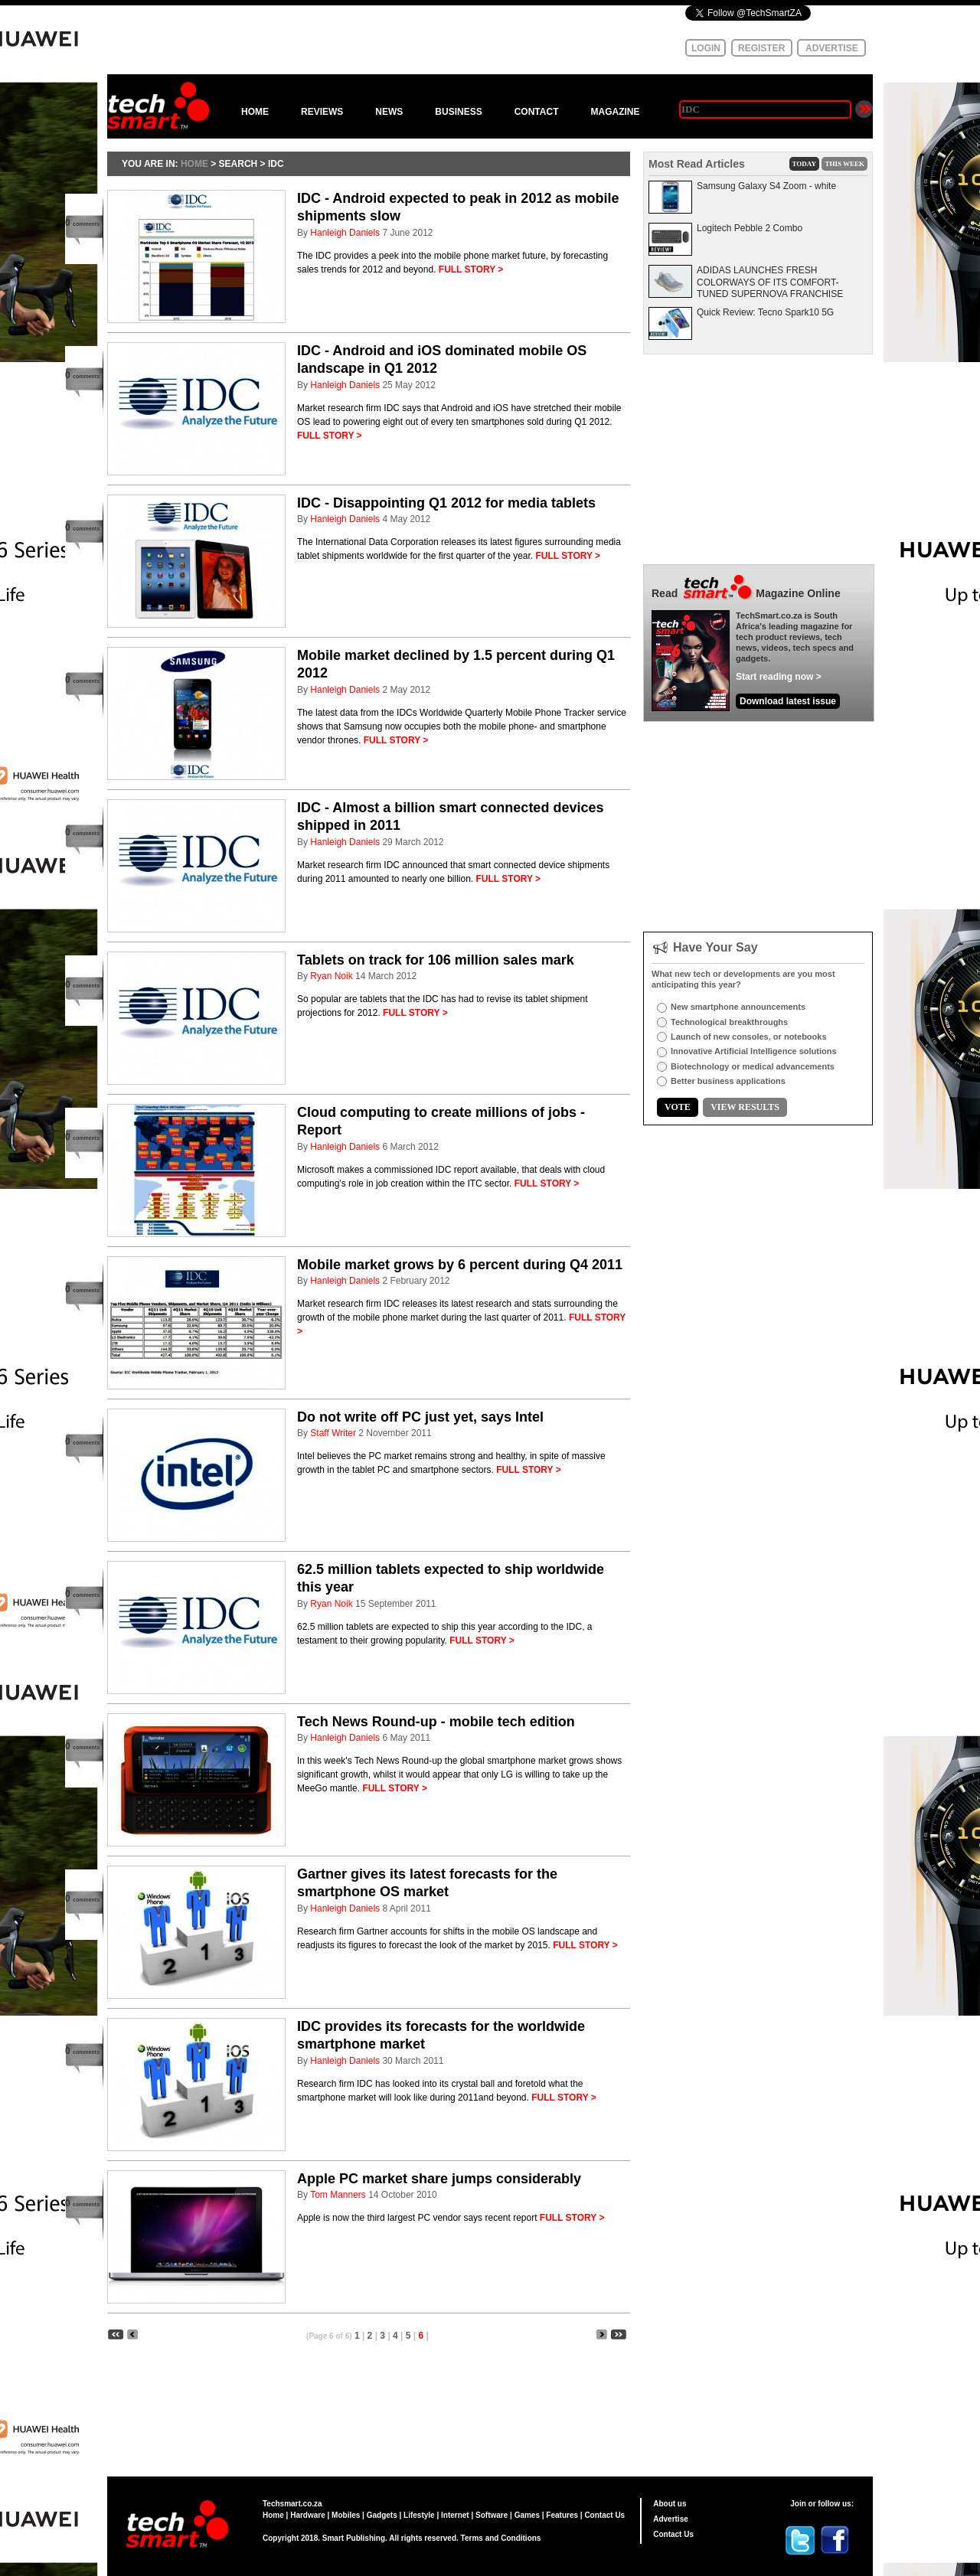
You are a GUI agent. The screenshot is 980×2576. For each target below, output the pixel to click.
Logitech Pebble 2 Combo (749, 228)
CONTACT (536, 111)
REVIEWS (322, 111)
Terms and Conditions (501, 2538)
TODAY (804, 164)
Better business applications (728, 1081)
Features (562, 2515)
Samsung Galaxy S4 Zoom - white (766, 186)
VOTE (678, 1107)
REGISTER (761, 48)
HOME (255, 111)
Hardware (307, 2515)
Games (527, 2515)
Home (273, 2515)
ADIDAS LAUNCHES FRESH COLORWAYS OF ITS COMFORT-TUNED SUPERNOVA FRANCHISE (770, 282)
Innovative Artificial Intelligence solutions (754, 1051)
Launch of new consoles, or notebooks (749, 1036)
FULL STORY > (471, 269)
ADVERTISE (831, 48)
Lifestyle (419, 2515)
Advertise (670, 2519)
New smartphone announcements (738, 1006)
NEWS (389, 111)
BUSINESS (458, 111)
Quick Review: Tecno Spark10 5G (765, 312)
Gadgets (382, 2515)
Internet (455, 2515)
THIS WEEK (844, 164)
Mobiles (346, 2515)
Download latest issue (788, 701)
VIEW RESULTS (744, 1107)
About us (669, 2503)
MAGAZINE (614, 111)
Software (491, 2515)
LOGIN (705, 48)
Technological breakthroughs (729, 1022)
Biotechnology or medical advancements (753, 1066)
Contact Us (604, 2515)
